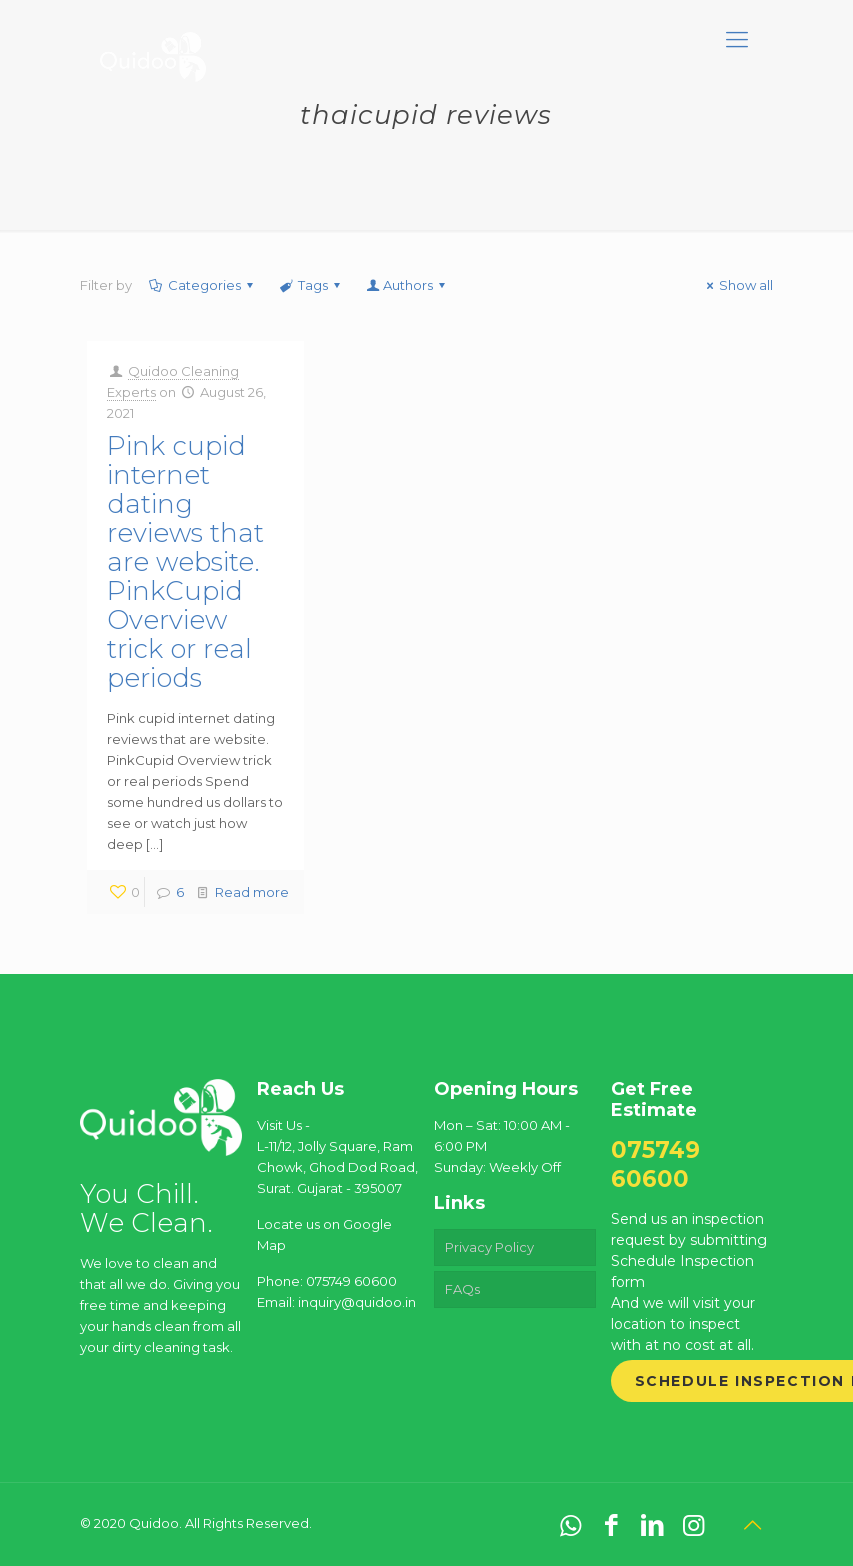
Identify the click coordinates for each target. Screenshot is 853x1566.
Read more (252, 892)
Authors (407, 285)
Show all (737, 285)
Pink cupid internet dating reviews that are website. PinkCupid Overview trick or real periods (185, 562)
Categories (203, 285)
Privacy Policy (489, 1247)
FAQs (462, 1289)
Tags (311, 285)
